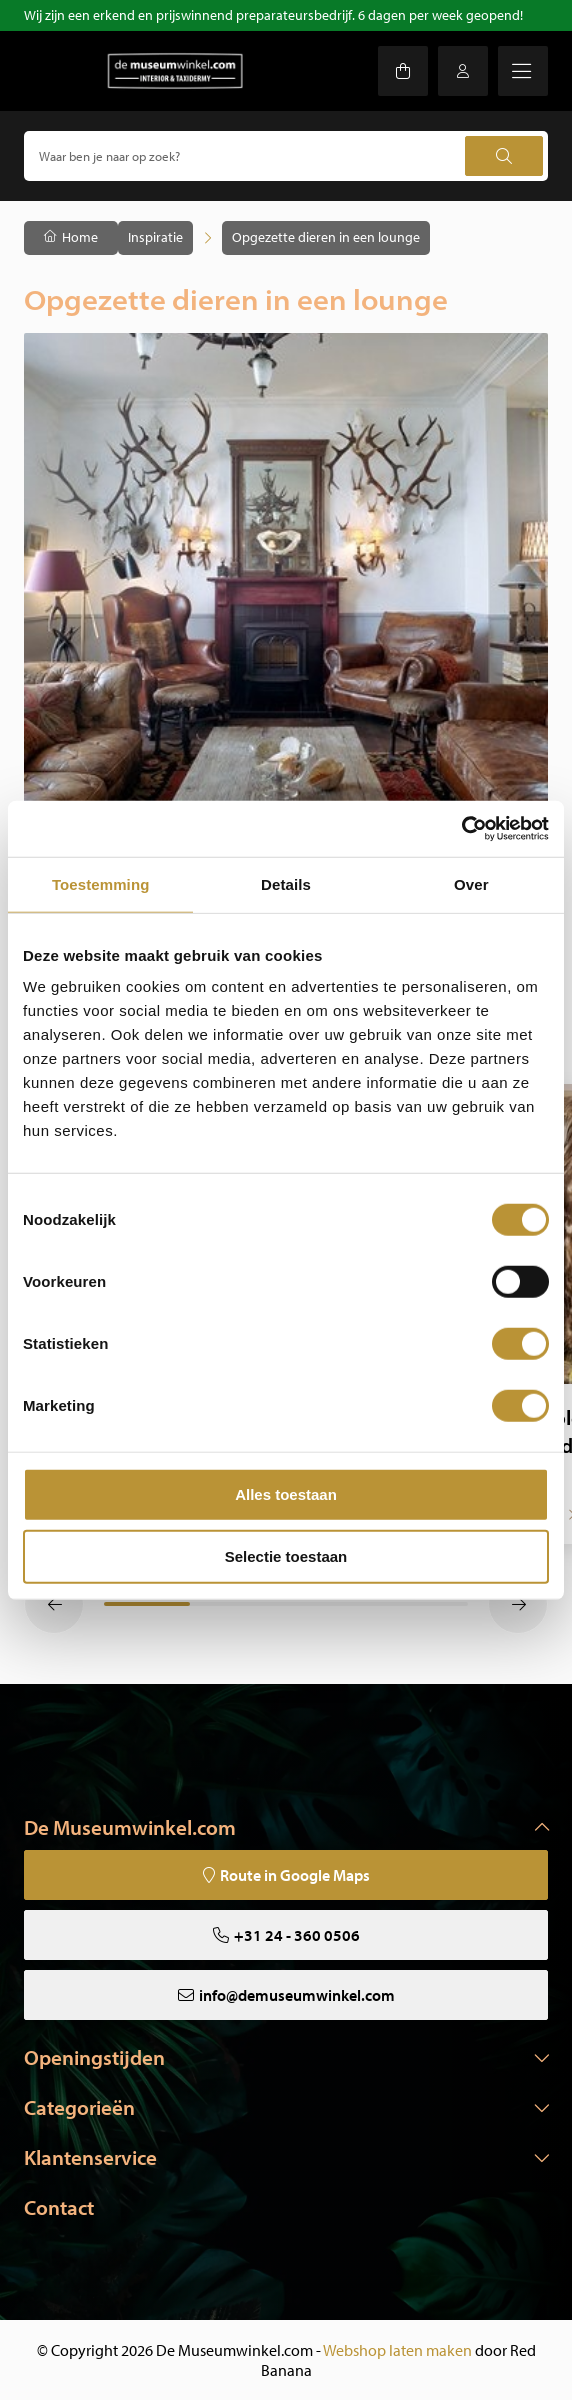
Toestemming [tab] (101, 883)
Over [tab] (471, 883)
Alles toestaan (286, 1494)
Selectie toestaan (286, 1555)
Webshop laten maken (397, 2350)
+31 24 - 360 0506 (297, 1935)
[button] (54, 1604)
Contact (59, 2207)
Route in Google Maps (295, 1875)
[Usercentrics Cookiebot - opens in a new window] (461, 829)
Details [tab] (286, 883)
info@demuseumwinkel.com (297, 1995)
